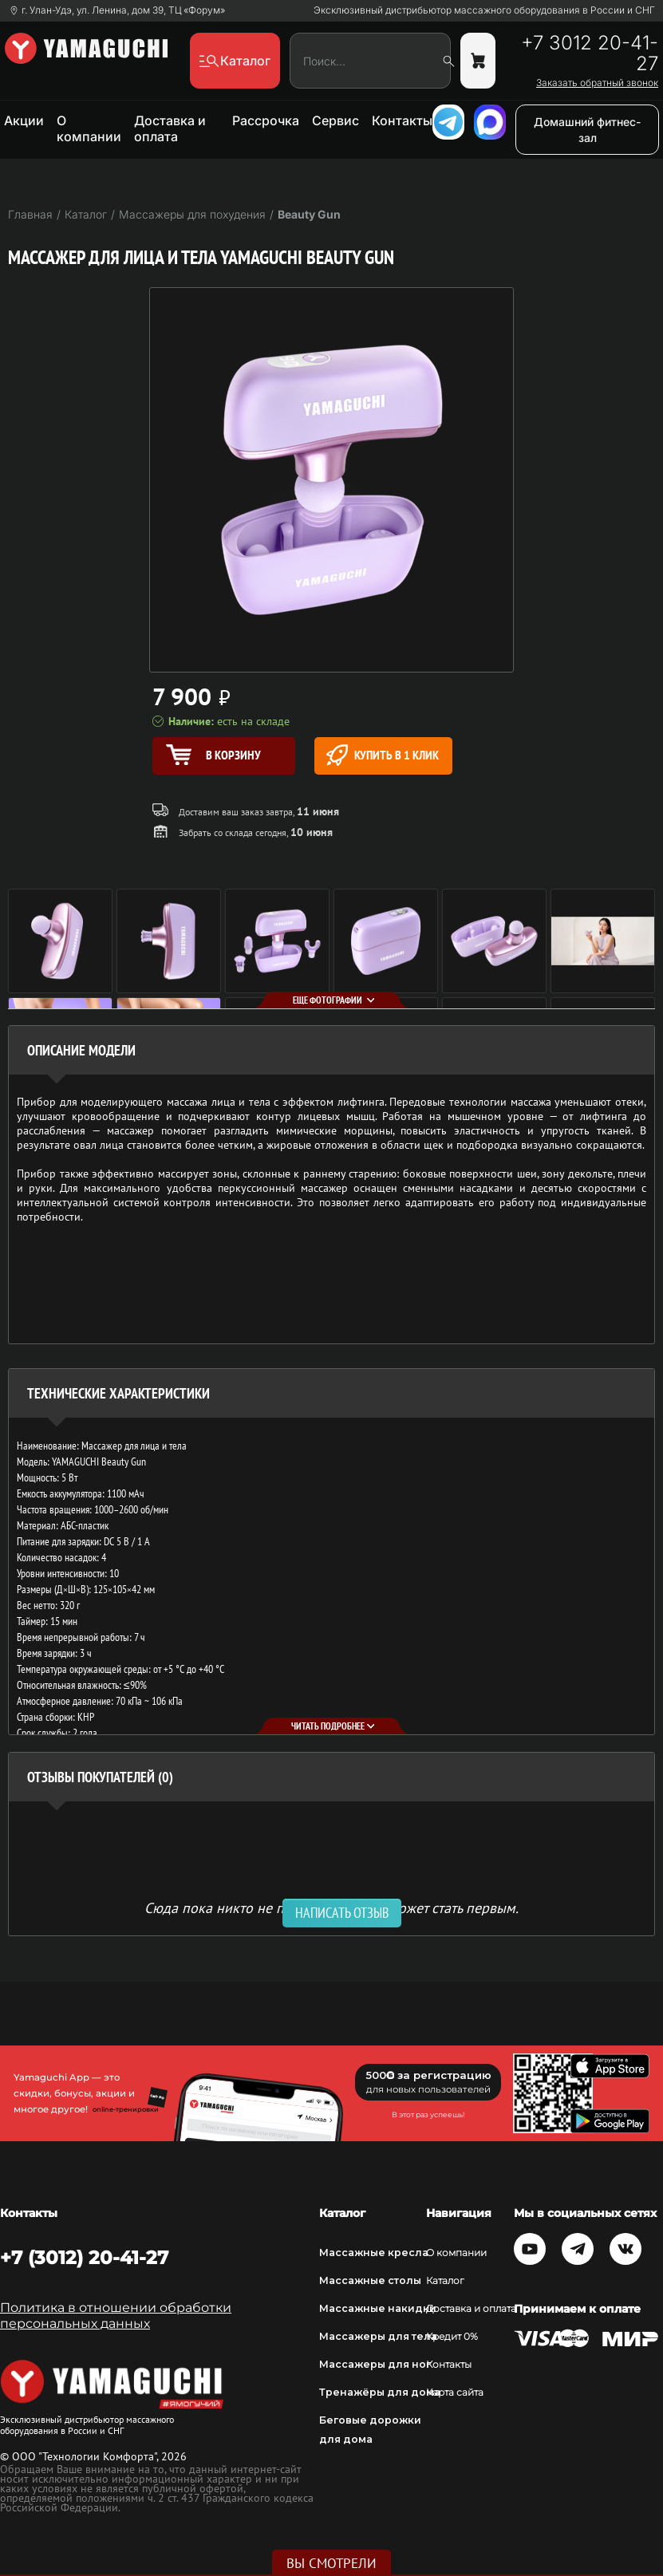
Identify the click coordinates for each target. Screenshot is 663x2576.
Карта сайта (454, 2392)
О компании (89, 128)
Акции (24, 120)
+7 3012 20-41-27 (589, 53)
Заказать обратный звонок (597, 83)
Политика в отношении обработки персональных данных (115, 2315)
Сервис (335, 120)
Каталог (445, 2280)
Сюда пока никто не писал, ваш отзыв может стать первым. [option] (331, 1907)
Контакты (402, 120)
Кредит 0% (452, 2336)
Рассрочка (265, 120)
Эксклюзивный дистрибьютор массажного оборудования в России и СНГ (484, 10)
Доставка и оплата (170, 128)
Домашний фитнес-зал (587, 129)
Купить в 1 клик (382, 755)
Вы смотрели (331, 2563)
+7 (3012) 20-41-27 (84, 2258)
